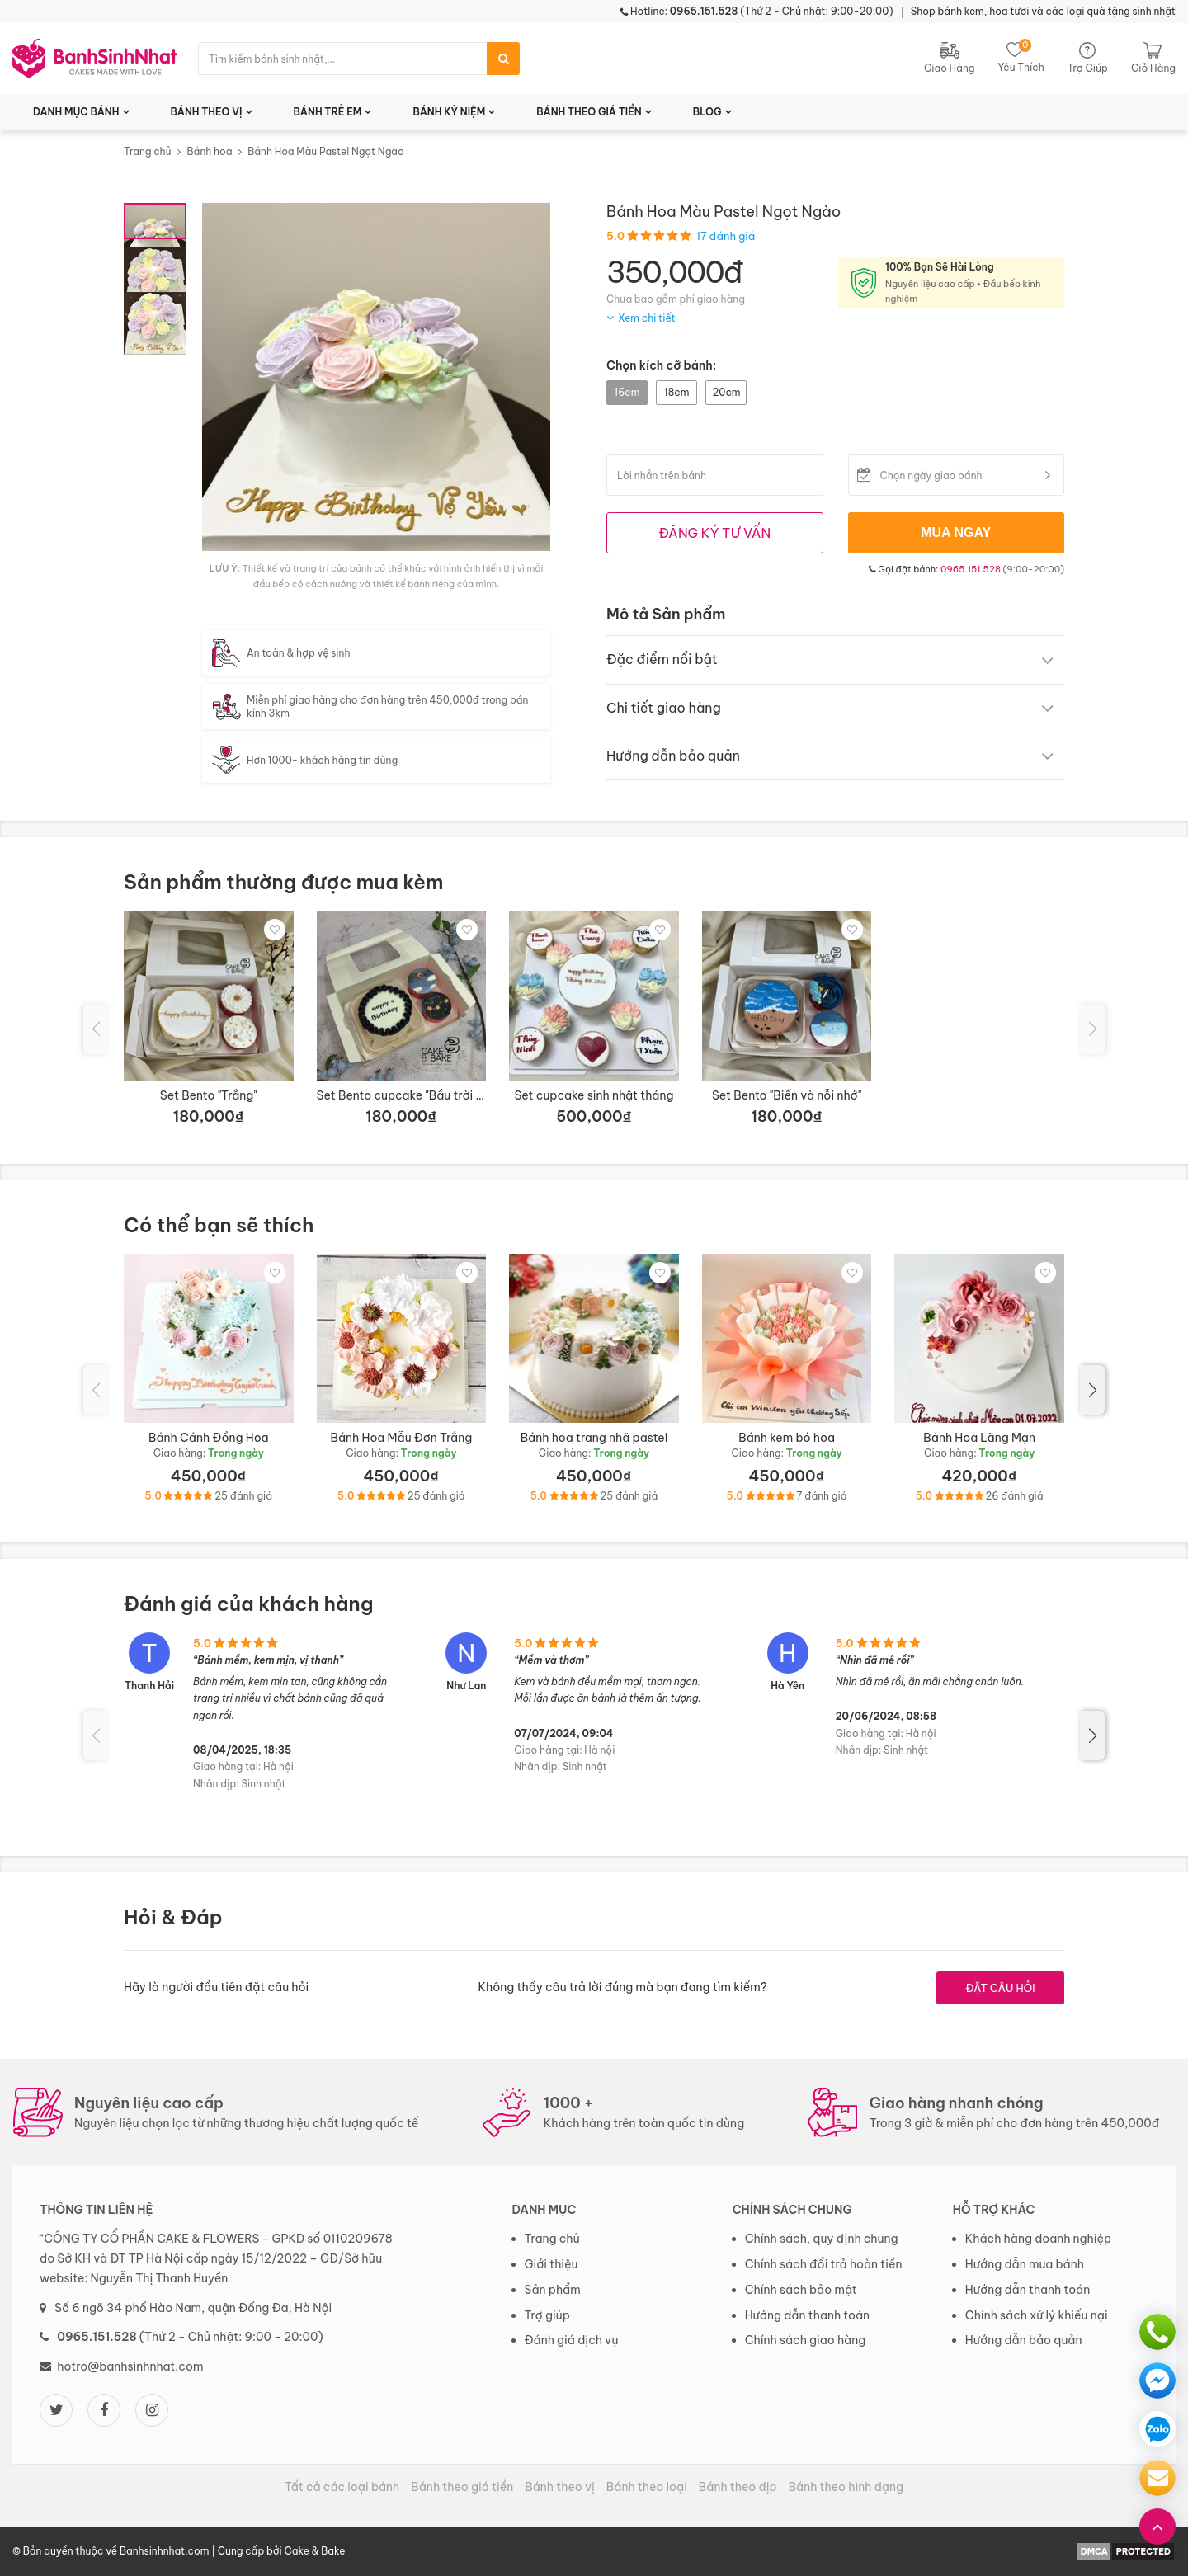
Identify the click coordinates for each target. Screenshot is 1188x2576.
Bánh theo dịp (738, 2486)
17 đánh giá (725, 236)
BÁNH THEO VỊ (207, 112)
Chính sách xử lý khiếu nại (1036, 2315)
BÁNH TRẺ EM (328, 112)
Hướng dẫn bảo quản (1023, 2340)
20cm (726, 392)
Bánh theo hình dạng (846, 2486)
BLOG (707, 112)
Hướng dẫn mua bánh (1024, 2264)
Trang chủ (148, 151)
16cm (627, 392)
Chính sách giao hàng (805, 2340)
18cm (676, 392)
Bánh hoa (209, 151)
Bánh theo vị (560, 2486)
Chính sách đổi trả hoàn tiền (824, 2264)
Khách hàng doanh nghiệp (1038, 2238)
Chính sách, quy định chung (821, 2238)
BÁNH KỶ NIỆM (448, 112)
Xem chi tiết (647, 318)
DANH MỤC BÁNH (76, 112)
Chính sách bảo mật (801, 2289)
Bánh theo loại (646, 2486)
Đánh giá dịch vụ (572, 2340)
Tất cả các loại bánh (342, 2486)
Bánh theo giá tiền (462, 2486)
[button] (1092, 1390)
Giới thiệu (551, 2264)
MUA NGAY (956, 532)
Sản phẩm (553, 2289)
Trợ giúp (548, 2315)
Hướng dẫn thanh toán (807, 2315)
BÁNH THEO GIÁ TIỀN (589, 112)
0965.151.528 (970, 569)
